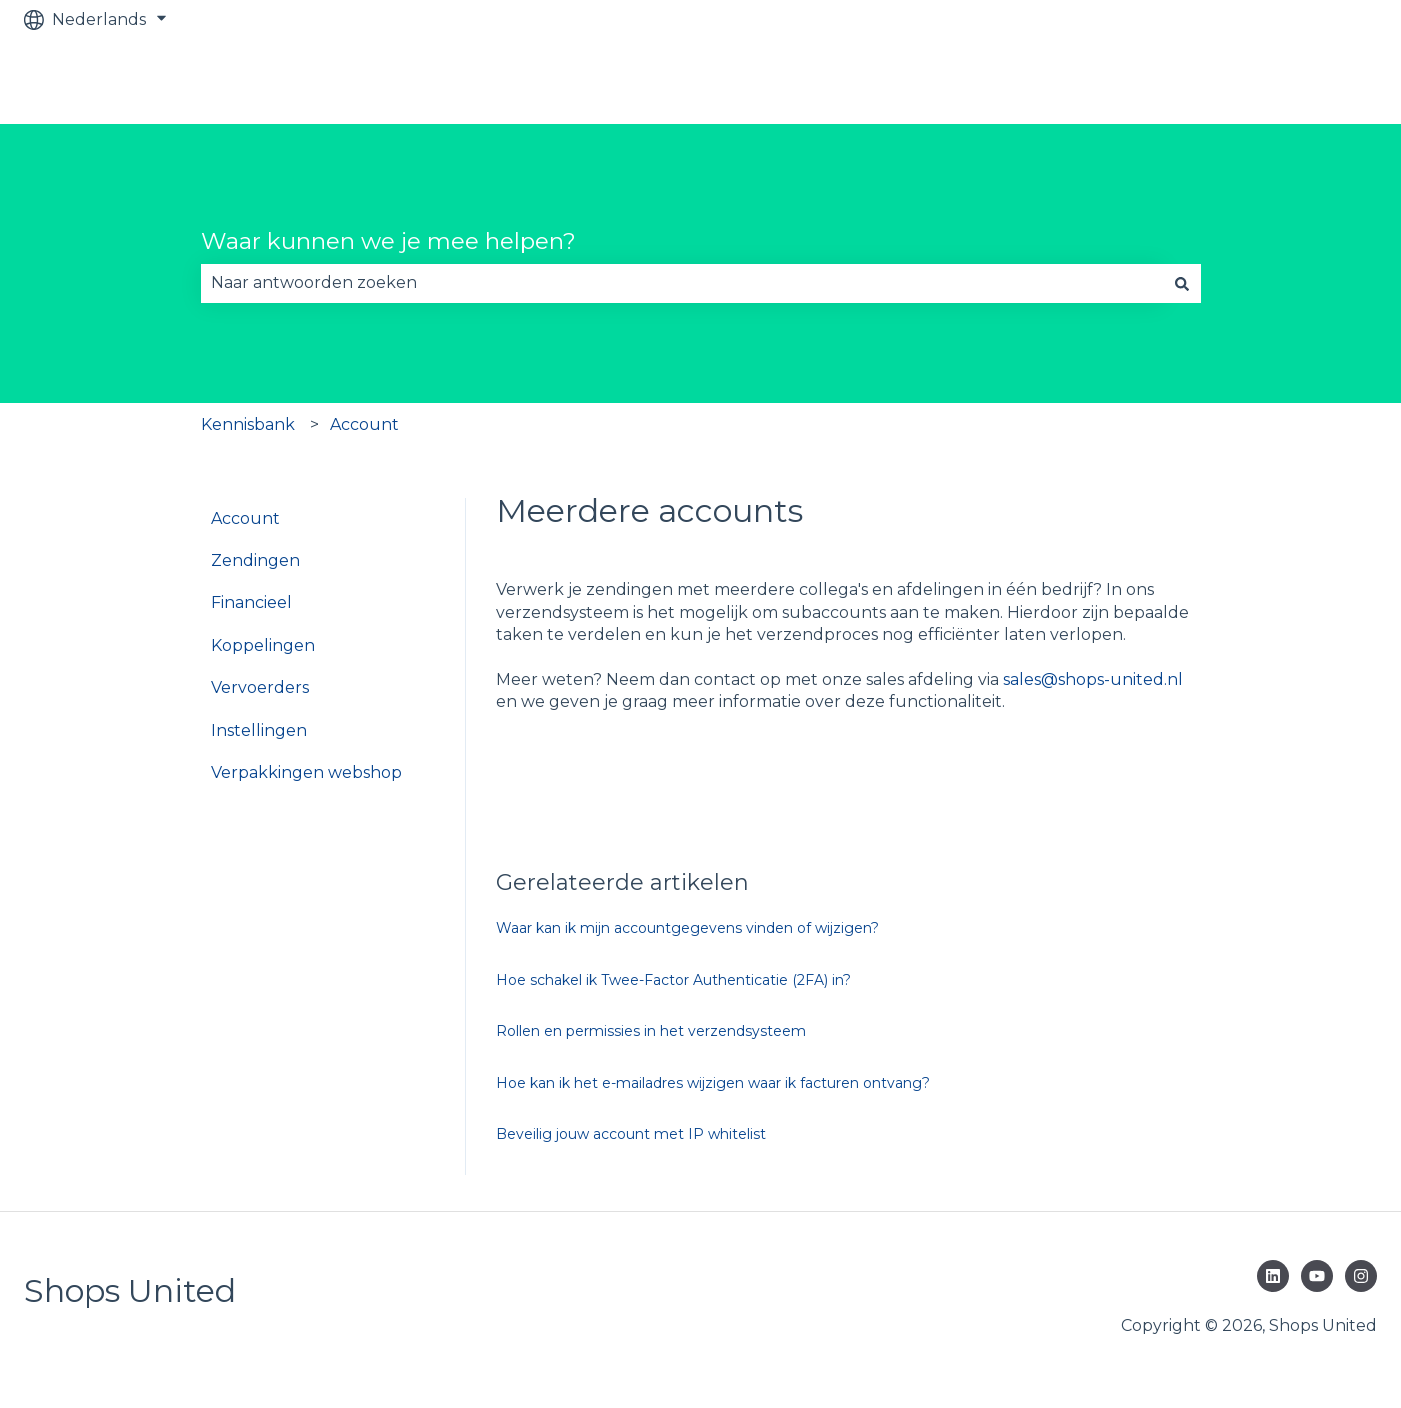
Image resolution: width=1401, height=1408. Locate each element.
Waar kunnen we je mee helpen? (388, 241)
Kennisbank (248, 424)
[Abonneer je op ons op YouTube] (1317, 1276)
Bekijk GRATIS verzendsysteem (1231, 81)
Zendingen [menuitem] (255, 560)
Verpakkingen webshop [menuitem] (306, 772)
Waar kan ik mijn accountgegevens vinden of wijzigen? (687, 928)
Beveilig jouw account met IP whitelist (631, 1134)
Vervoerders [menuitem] (260, 687)
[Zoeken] (1182, 283)
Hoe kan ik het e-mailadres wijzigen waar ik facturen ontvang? (713, 1083)
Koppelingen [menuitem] (263, 645)
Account (364, 424)
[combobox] (682, 283)
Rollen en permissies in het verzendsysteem (651, 1031)
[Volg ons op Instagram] (1361, 1276)
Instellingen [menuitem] (259, 730)
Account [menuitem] (245, 518)
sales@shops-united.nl (1093, 679)
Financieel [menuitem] (251, 602)
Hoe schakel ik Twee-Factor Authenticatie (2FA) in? (673, 980)
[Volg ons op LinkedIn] (1273, 1276)
